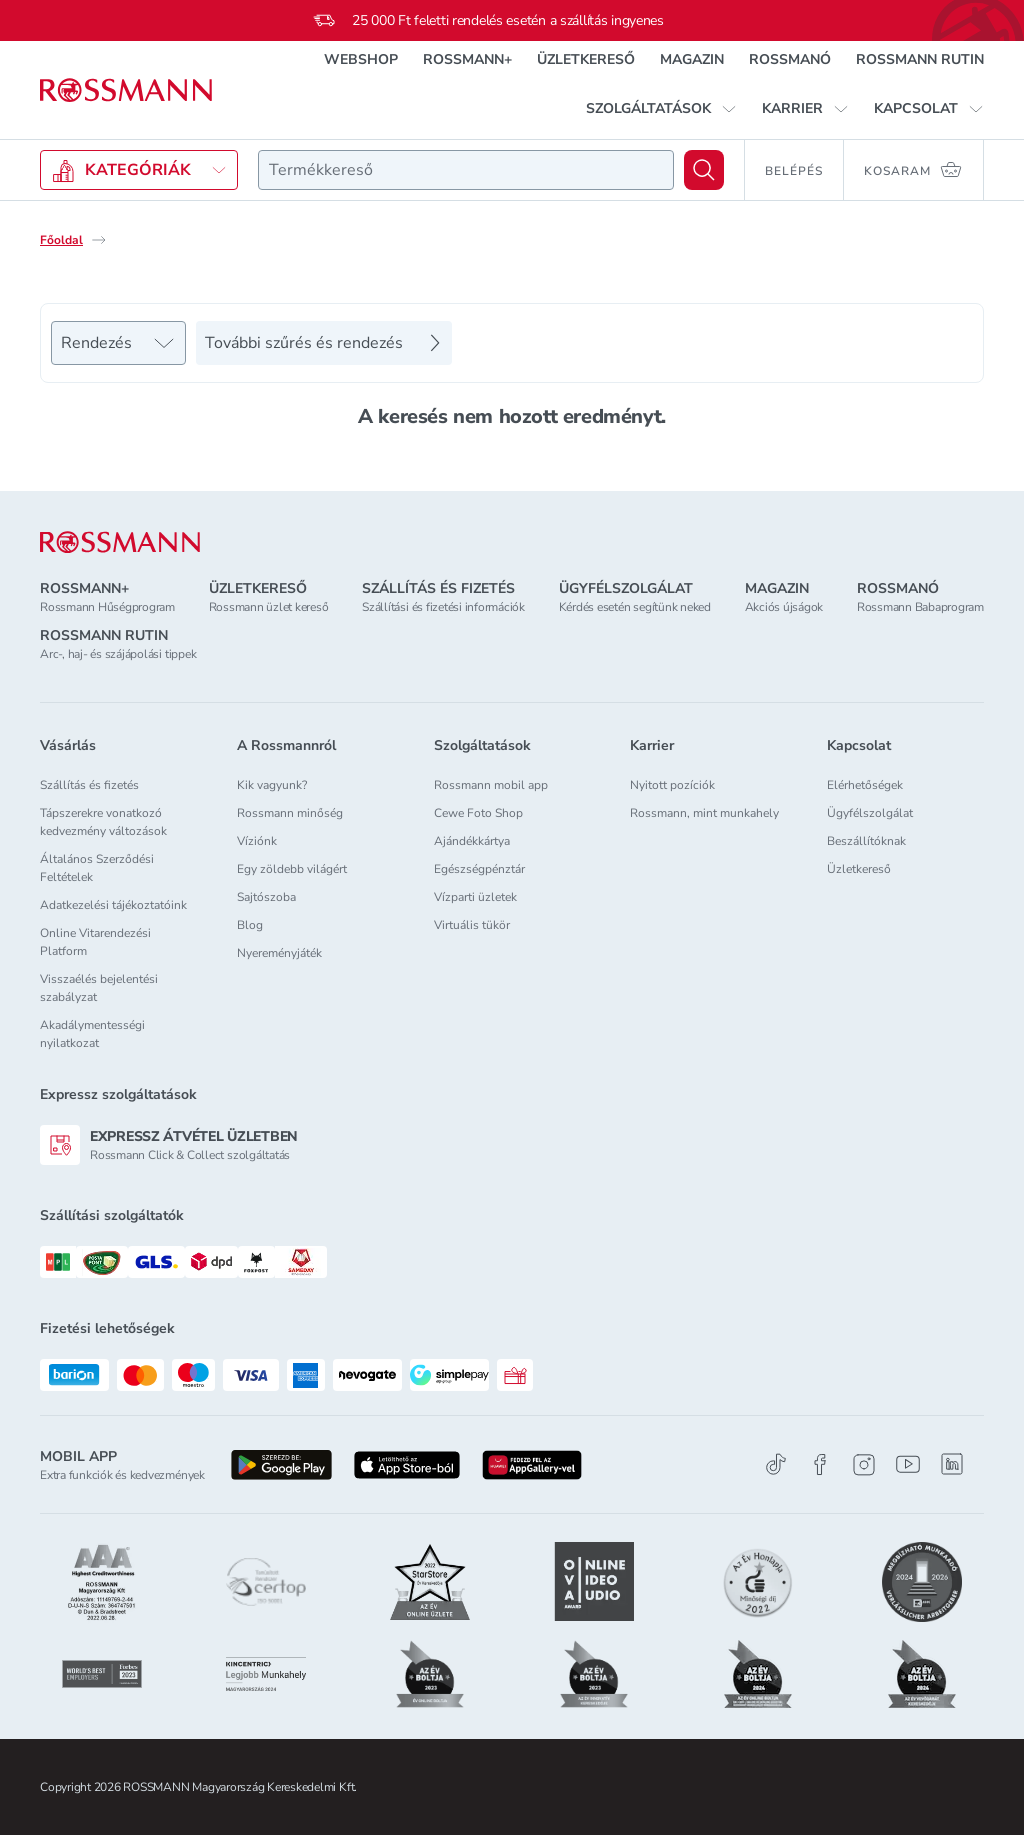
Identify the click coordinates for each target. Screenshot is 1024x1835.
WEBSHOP (361, 59)
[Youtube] (908, 1464)
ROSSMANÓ (790, 59)
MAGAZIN (692, 59)
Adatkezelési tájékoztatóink (113, 905)
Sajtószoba (266, 897)
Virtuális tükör (472, 925)
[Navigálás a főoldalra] (126, 90)
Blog (250, 925)
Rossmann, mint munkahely (704, 813)
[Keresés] (704, 170)
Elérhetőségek (865, 785)
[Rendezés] (118, 343)
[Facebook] (820, 1464)
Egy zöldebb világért (292, 869)
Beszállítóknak (866, 841)
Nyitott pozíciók (672, 785)
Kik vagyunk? (272, 785)
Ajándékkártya (472, 841)
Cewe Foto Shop (478, 813)
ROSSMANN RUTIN (920, 59)
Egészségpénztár (479, 869)
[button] (661, 109)
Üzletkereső (859, 869)
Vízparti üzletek (475, 897)
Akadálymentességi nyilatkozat (92, 1034)
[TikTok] (776, 1464)
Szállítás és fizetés (89, 785)
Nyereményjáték (279, 953)
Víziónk (257, 841)
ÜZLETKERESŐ (586, 59)
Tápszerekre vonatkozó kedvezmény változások (103, 822)
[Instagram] (864, 1464)
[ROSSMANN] (120, 542)
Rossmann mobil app (491, 785)
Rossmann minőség (290, 813)
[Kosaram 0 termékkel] (914, 170)
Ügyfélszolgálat (870, 813)
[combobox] (466, 170)
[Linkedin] (952, 1464)
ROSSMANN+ (467, 59)
